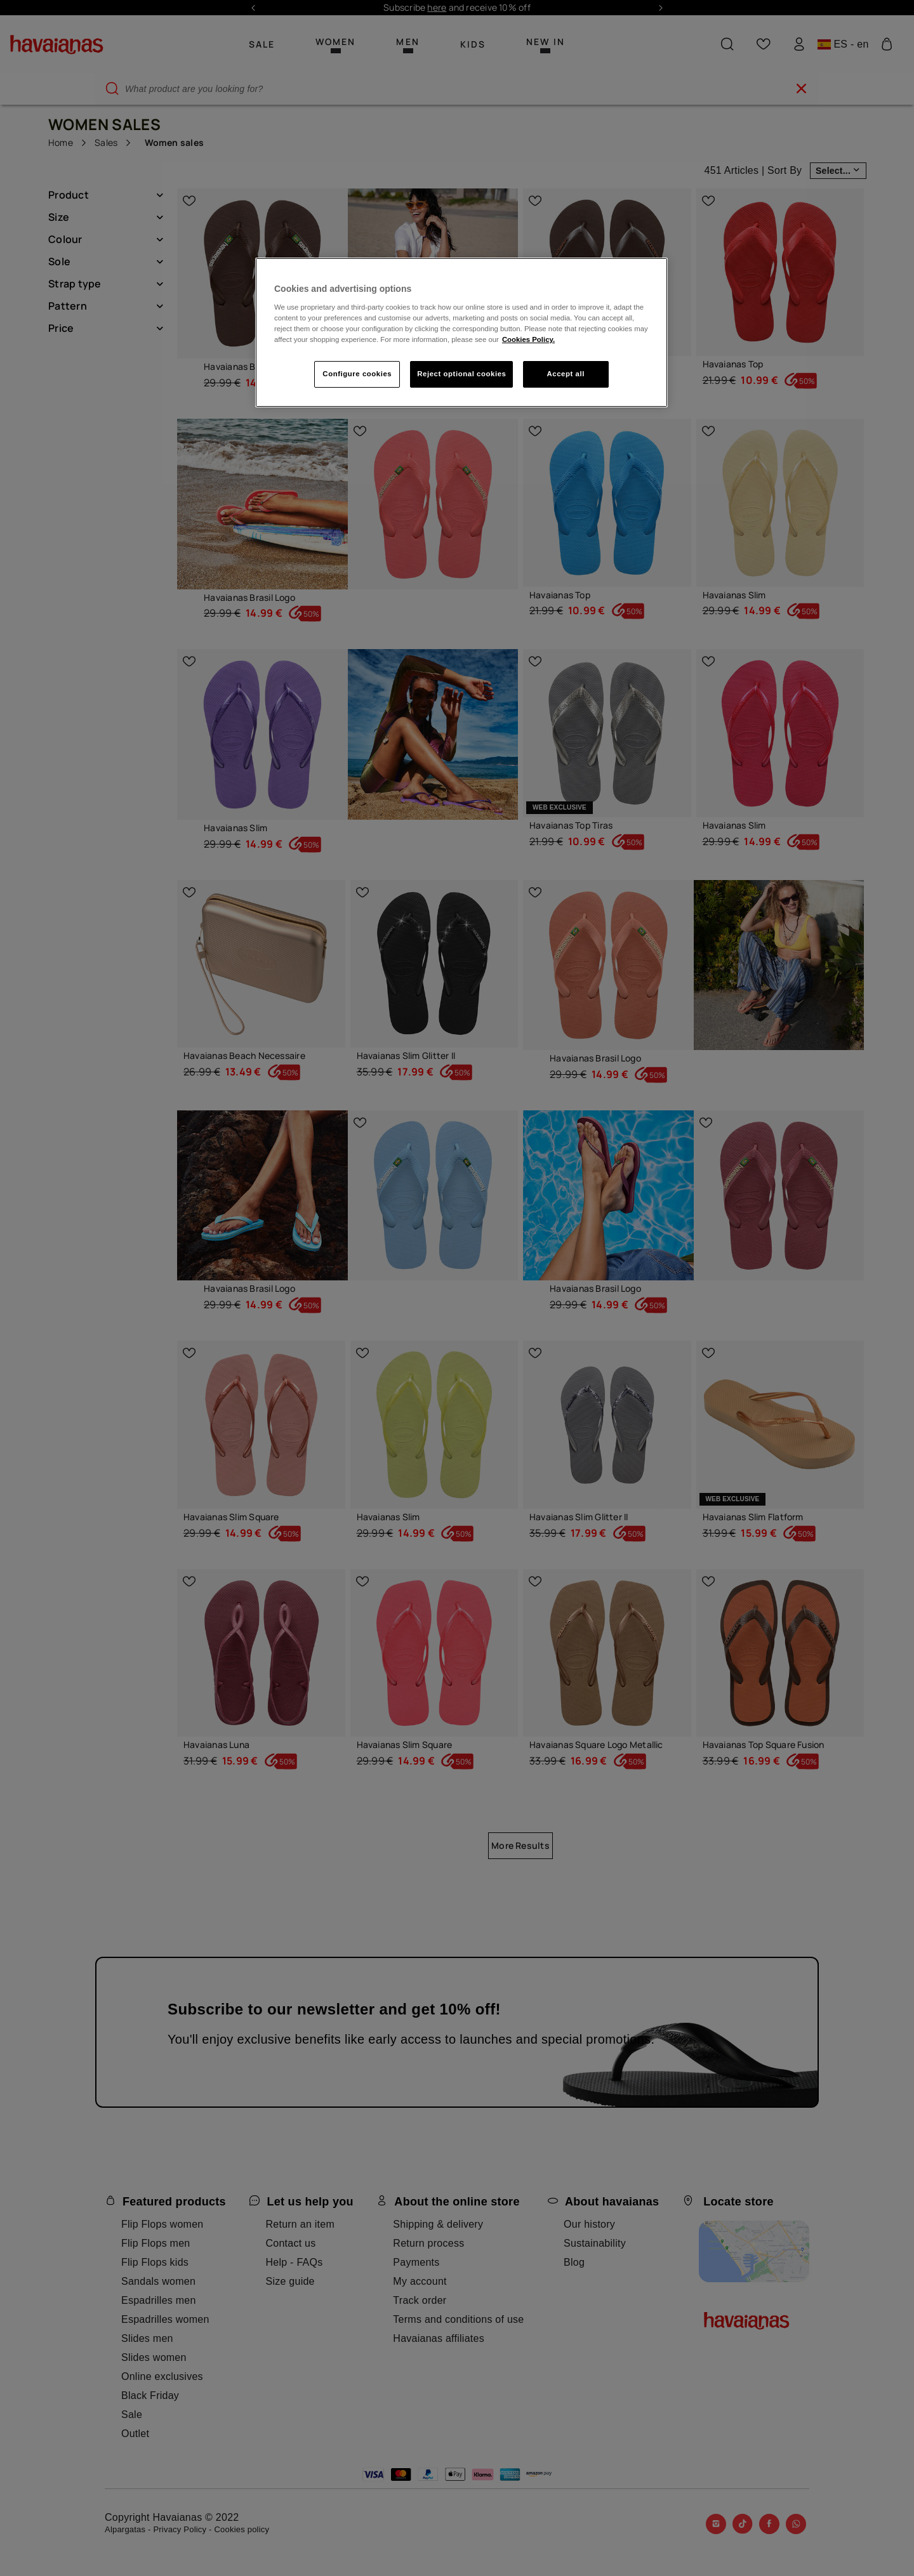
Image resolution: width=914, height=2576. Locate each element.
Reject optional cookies (461, 374)
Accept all (566, 374)
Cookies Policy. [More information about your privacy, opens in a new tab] (528, 339)
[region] (461, 332)
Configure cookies (357, 374)
